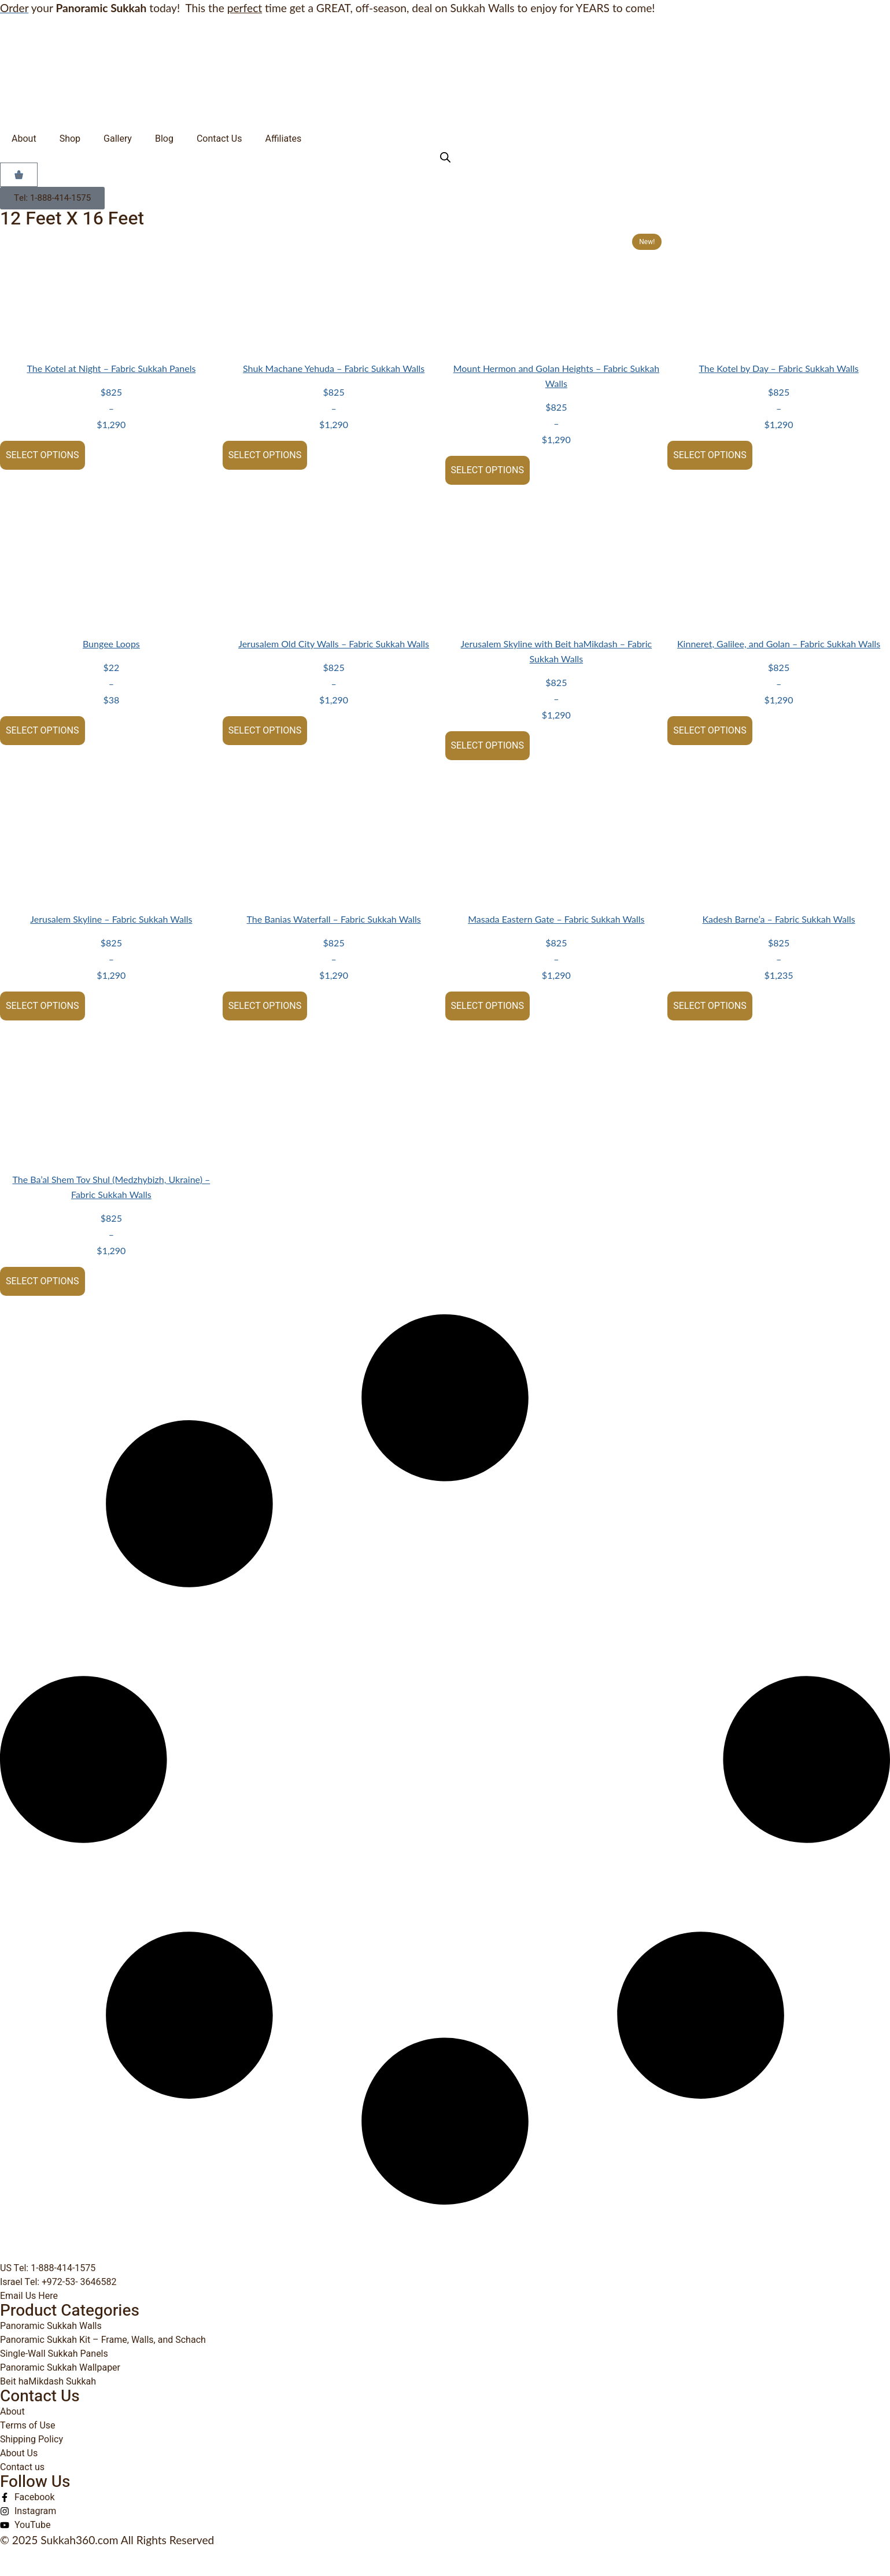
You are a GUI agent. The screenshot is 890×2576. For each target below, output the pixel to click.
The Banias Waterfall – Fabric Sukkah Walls (333, 918)
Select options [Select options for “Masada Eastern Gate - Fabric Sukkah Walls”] (488, 1006)
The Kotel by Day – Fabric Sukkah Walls (779, 368)
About (24, 139)
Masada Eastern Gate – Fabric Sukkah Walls (556, 918)
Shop (70, 139)
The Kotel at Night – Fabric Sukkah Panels (111, 368)
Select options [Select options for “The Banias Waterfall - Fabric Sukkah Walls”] (265, 1006)
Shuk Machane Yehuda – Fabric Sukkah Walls (333, 368)
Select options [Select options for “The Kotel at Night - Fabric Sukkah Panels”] (42, 455)
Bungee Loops (111, 643)
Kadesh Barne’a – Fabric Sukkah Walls (779, 918)
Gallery (118, 139)
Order (14, 7)
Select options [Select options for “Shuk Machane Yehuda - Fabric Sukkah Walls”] (265, 455)
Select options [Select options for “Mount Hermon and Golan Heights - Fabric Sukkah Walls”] (488, 470)
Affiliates (283, 139)
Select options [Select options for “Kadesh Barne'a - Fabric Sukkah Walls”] (710, 1006)
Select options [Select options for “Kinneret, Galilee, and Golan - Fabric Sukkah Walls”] (710, 731)
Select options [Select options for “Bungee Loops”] (42, 731)
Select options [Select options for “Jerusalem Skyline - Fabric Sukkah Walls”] (42, 1006)
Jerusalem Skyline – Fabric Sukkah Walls (111, 918)
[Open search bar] (445, 157)
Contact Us (219, 139)
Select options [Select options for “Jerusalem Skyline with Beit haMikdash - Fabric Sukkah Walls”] (488, 746)
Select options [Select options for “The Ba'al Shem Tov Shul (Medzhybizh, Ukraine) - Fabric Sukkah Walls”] (42, 1281)
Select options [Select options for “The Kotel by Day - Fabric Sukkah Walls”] (710, 455)
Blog (164, 139)
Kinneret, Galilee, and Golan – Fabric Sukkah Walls (778, 643)
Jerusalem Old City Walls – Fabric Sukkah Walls (333, 643)
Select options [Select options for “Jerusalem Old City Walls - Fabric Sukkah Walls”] (265, 731)
